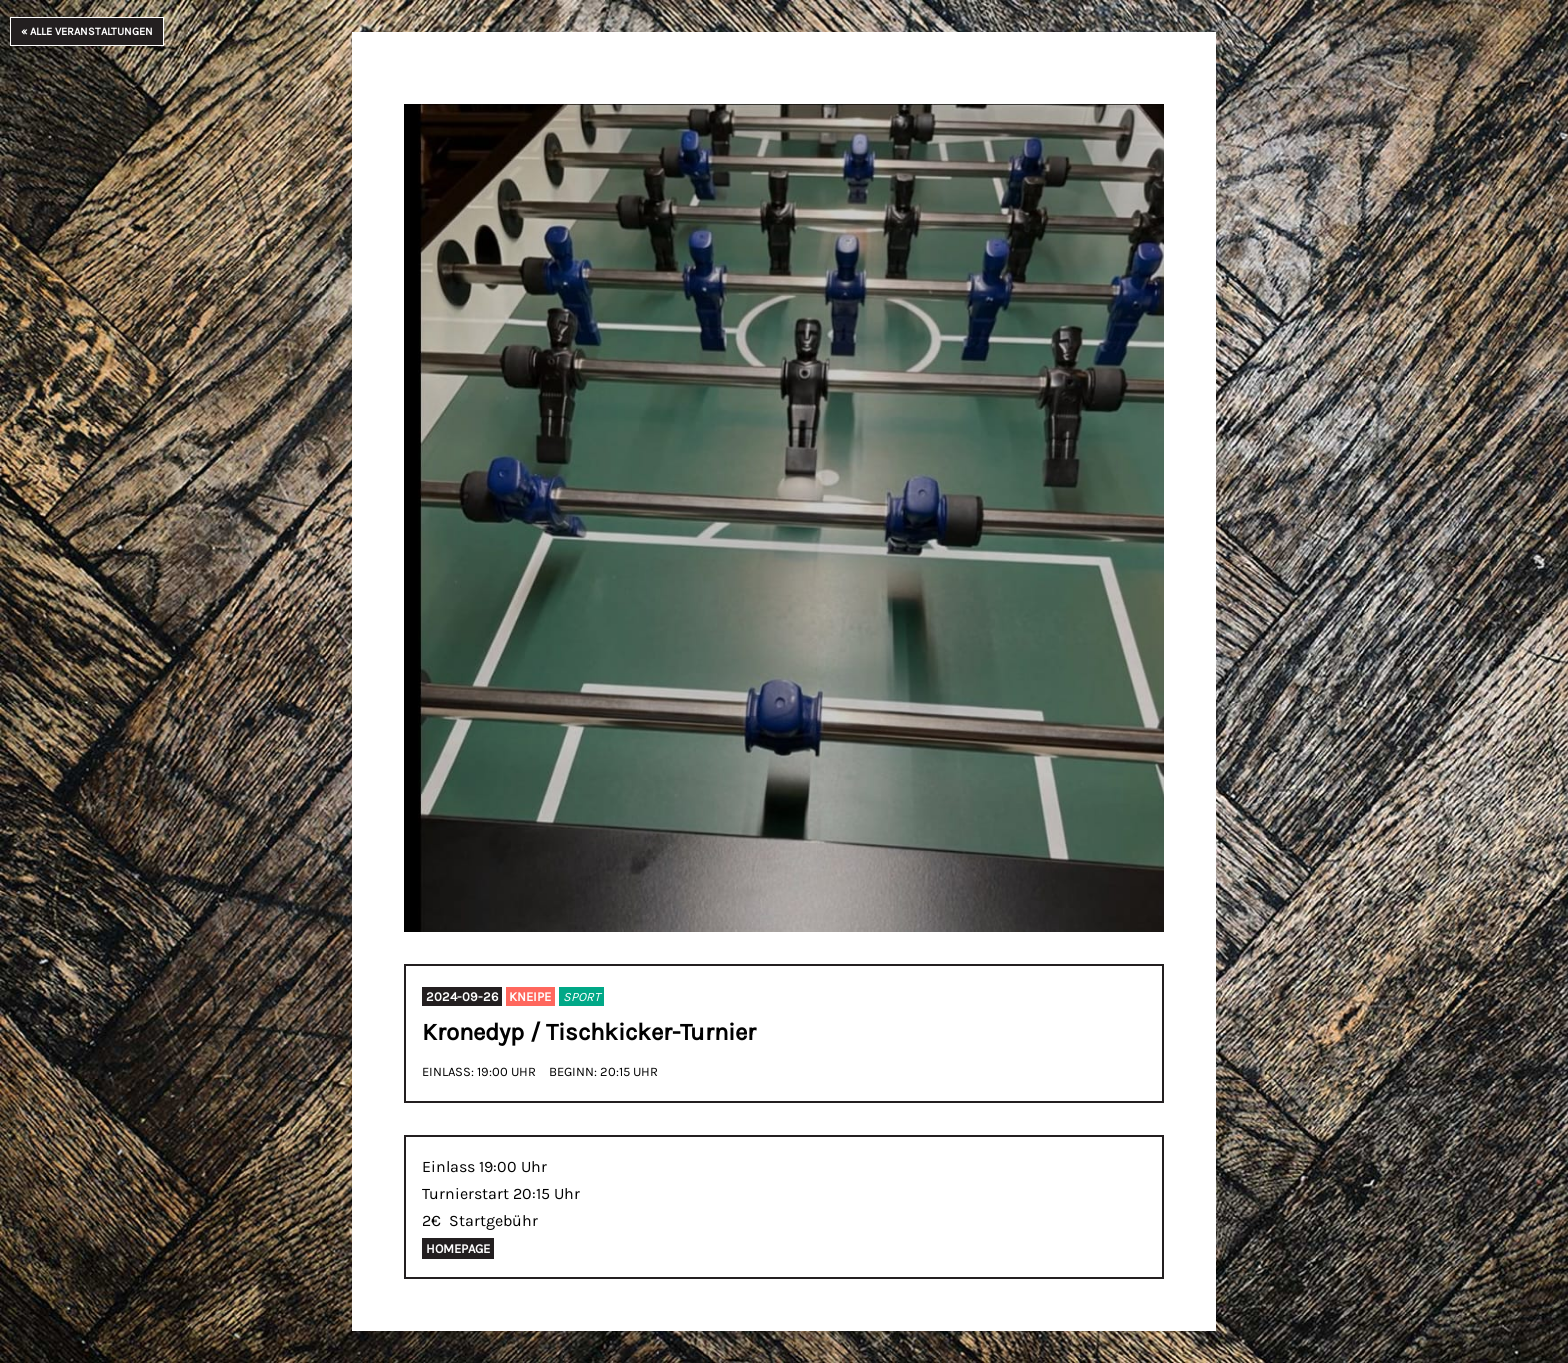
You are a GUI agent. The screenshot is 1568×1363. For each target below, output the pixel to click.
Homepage (458, 1248)
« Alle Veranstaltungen (87, 31)
